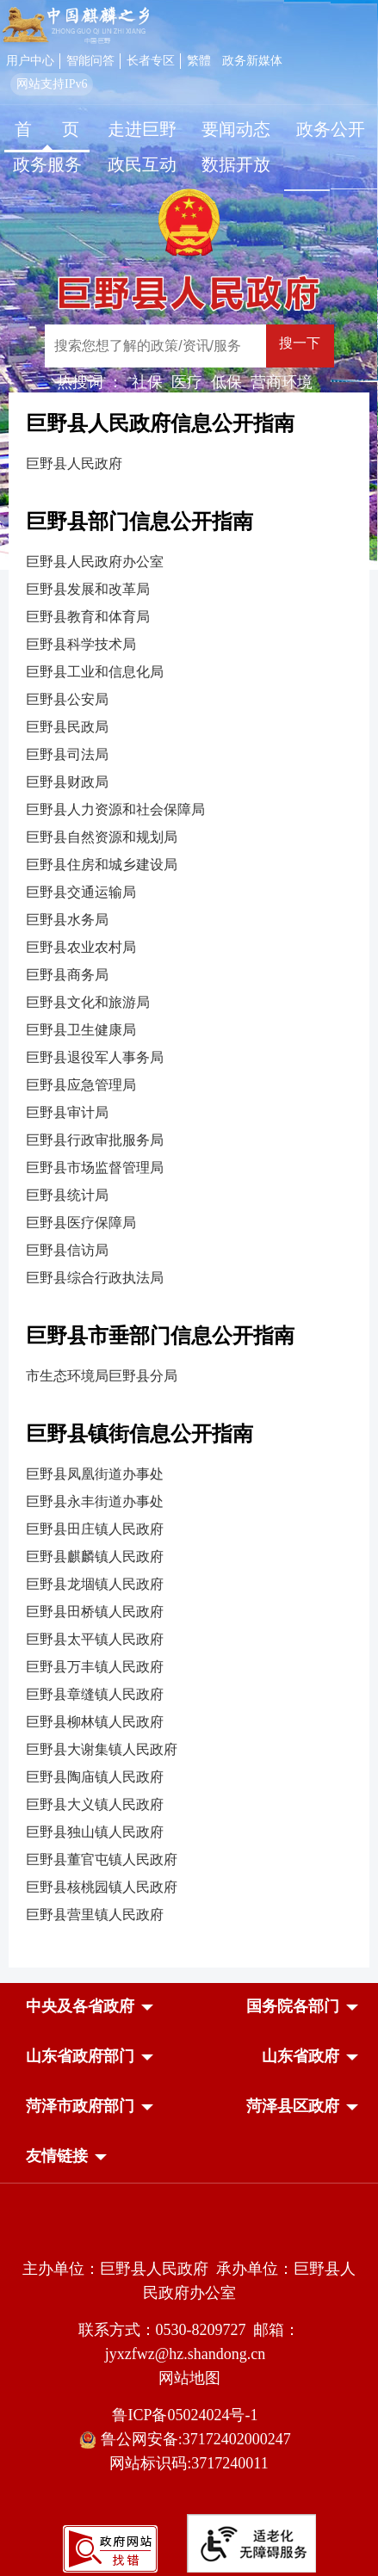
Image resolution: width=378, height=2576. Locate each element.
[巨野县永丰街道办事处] (189, 1502)
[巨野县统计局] (189, 1195)
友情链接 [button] (57, 2156)
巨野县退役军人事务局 (95, 1057)
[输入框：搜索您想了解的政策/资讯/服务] (155, 346)
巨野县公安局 (67, 699)
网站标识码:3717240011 (188, 2463)
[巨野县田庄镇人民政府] (189, 1529)
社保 (147, 382)
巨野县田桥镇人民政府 (95, 1611)
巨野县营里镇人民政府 (95, 1914)
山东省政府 (300, 2056)
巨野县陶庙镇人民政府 (95, 1777)
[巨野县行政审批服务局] (189, 1140)
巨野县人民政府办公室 (95, 561)
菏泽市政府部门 (80, 2106)
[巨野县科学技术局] (189, 644)
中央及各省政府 (80, 2006)
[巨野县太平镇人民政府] (189, 1639)
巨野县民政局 (67, 727)
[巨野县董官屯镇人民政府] (189, 1860)
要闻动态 (235, 129)
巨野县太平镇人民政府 (95, 1639)
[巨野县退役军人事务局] (189, 1058)
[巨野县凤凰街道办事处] (189, 1474)
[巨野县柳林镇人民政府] (189, 1722)
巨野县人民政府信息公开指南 (160, 423)
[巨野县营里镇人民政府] (189, 1915)
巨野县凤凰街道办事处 (95, 1474)
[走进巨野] (142, 131)
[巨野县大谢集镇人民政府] (189, 1750)
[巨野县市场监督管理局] (189, 1168)
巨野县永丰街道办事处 (95, 1501)
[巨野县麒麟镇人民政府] (189, 1557)
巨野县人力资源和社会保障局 (115, 809)
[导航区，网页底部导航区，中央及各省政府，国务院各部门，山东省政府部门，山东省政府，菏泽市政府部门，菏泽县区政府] (189, 2083)
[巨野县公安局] (189, 699)
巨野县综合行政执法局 (95, 1277)
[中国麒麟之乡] (76, 25)
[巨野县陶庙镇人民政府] (189, 1777)
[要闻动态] (236, 131)
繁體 (199, 60)
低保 (226, 382)
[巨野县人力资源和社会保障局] (189, 810)
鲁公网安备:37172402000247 (189, 2440)
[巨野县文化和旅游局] (189, 1002)
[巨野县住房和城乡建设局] (189, 865)
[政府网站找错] (110, 2568)
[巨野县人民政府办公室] (189, 562)
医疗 (186, 382)
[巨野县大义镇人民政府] (189, 1805)
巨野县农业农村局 (81, 947)
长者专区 (151, 60)
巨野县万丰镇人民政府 (95, 1666)
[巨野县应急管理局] (189, 1085)
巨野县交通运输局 (81, 892)
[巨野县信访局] (189, 1250)
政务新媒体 (252, 60)
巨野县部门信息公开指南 (139, 521)
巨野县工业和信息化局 (95, 671)
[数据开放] (236, 166)
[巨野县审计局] (189, 1113)
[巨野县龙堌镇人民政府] (189, 1584)
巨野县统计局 (67, 1195)
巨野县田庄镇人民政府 (95, 1529)
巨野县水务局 (67, 919)
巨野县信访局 (67, 1250)
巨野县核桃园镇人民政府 (101, 1887)
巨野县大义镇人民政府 (95, 1804)
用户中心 (30, 60)
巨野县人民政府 (74, 463)
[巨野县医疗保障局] (189, 1223)
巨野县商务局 (67, 974)
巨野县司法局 (67, 754)
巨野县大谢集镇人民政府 (101, 1749)
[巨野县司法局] (189, 755)
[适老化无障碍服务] (251, 2543)
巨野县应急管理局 (81, 1085)
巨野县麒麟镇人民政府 (95, 1556)
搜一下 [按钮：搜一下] (299, 343)
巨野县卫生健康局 (81, 1029)
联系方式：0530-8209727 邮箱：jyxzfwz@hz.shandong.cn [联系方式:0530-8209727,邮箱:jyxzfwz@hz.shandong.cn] (189, 2342)
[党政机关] (189, 2231)
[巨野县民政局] (189, 727)
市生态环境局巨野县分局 (101, 1375)
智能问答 (90, 60)
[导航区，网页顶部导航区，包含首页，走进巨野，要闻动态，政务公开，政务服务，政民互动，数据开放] (189, 149)
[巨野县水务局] (189, 920)
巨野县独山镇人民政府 (95, 1832)
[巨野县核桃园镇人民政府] (189, 1887)
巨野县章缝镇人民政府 (95, 1694)
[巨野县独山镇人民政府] (189, 1832)
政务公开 (330, 129)
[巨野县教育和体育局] (189, 617)
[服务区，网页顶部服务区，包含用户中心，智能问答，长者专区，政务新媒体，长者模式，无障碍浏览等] (189, 71)
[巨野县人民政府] (189, 286)
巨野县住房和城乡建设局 (101, 864)
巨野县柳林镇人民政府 (95, 1721)
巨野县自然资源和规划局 (101, 837)
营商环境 (282, 382)
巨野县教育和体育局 (88, 616)
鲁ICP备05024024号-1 (188, 2415)
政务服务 (47, 164)
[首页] (47, 131)
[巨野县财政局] (189, 782)
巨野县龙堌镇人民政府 (95, 1584)
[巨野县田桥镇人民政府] (189, 1612)
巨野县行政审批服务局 (95, 1140)
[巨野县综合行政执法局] (189, 1278)
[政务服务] (47, 166)
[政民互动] (142, 166)
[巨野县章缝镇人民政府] (189, 1694)
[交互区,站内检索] (198, 348)
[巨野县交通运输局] (189, 892)
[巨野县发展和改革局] (189, 589)
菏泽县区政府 (292, 2106)
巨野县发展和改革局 (88, 589)
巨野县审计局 (67, 1112)
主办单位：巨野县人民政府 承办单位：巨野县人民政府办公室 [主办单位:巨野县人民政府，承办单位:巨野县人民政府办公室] (189, 2280)
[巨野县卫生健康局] (189, 1030)
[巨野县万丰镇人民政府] (189, 1667)
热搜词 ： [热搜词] (90, 382)
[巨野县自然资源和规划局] (189, 837)
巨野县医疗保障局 (81, 1222)
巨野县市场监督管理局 (95, 1167)
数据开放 (235, 164)
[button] (80, 2006)
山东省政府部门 (80, 2056)
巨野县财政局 (67, 782)
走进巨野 (142, 129)
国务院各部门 (292, 2006)
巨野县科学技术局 (81, 644)
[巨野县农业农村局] (189, 947)
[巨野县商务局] (189, 975)
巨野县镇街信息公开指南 (139, 1434)
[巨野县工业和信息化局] (189, 672)
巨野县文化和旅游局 (88, 1002)
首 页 (47, 129)
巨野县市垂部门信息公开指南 (160, 1336)
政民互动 (142, 164)
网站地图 (189, 2378)
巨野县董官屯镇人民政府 (101, 1859)
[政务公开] (330, 131)
